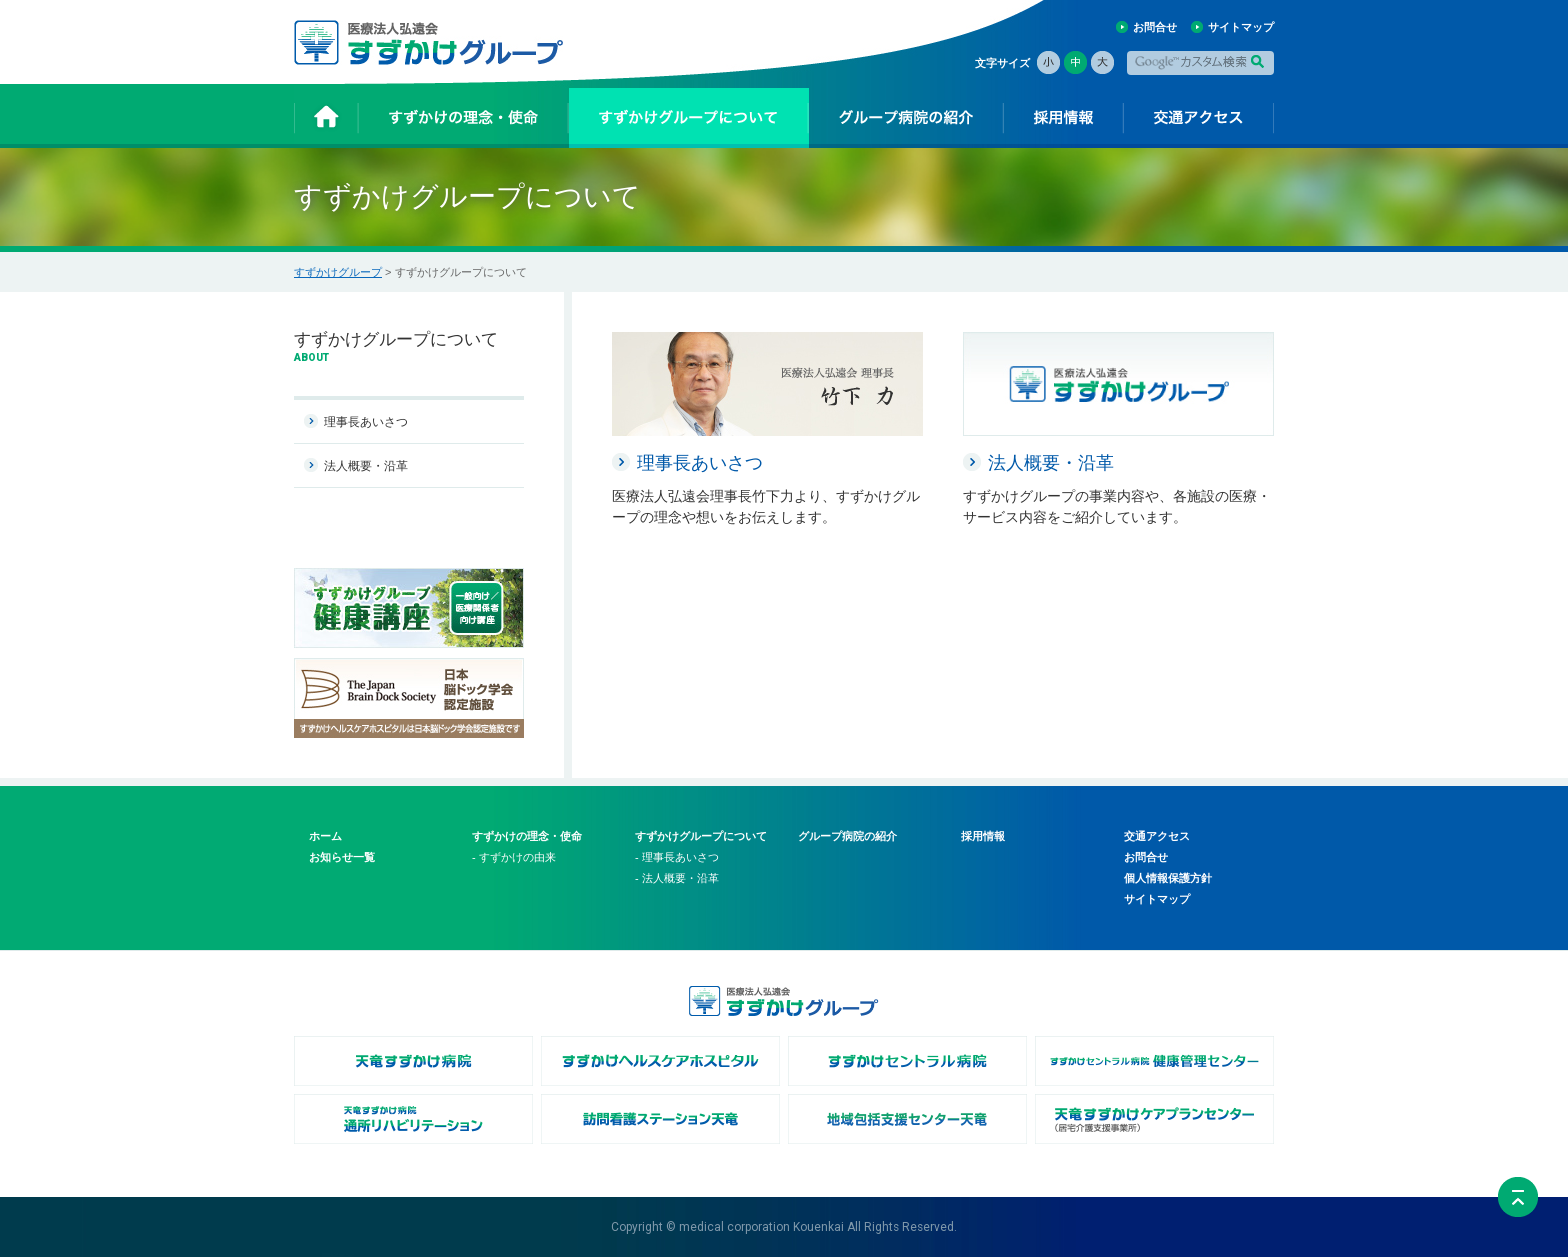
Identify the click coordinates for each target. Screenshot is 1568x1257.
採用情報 (983, 836)
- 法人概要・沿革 (677, 878)
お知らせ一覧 (342, 857)
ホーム (325, 836)
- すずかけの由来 (514, 857)
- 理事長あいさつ (677, 857)
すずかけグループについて (701, 836)
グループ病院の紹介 (847, 836)
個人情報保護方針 (1168, 878)
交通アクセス (1157, 836)
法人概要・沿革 (366, 466)
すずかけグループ (338, 272)
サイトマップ (1241, 27)
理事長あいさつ (366, 422)
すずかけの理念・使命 (527, 836)
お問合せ (1155, 27)
